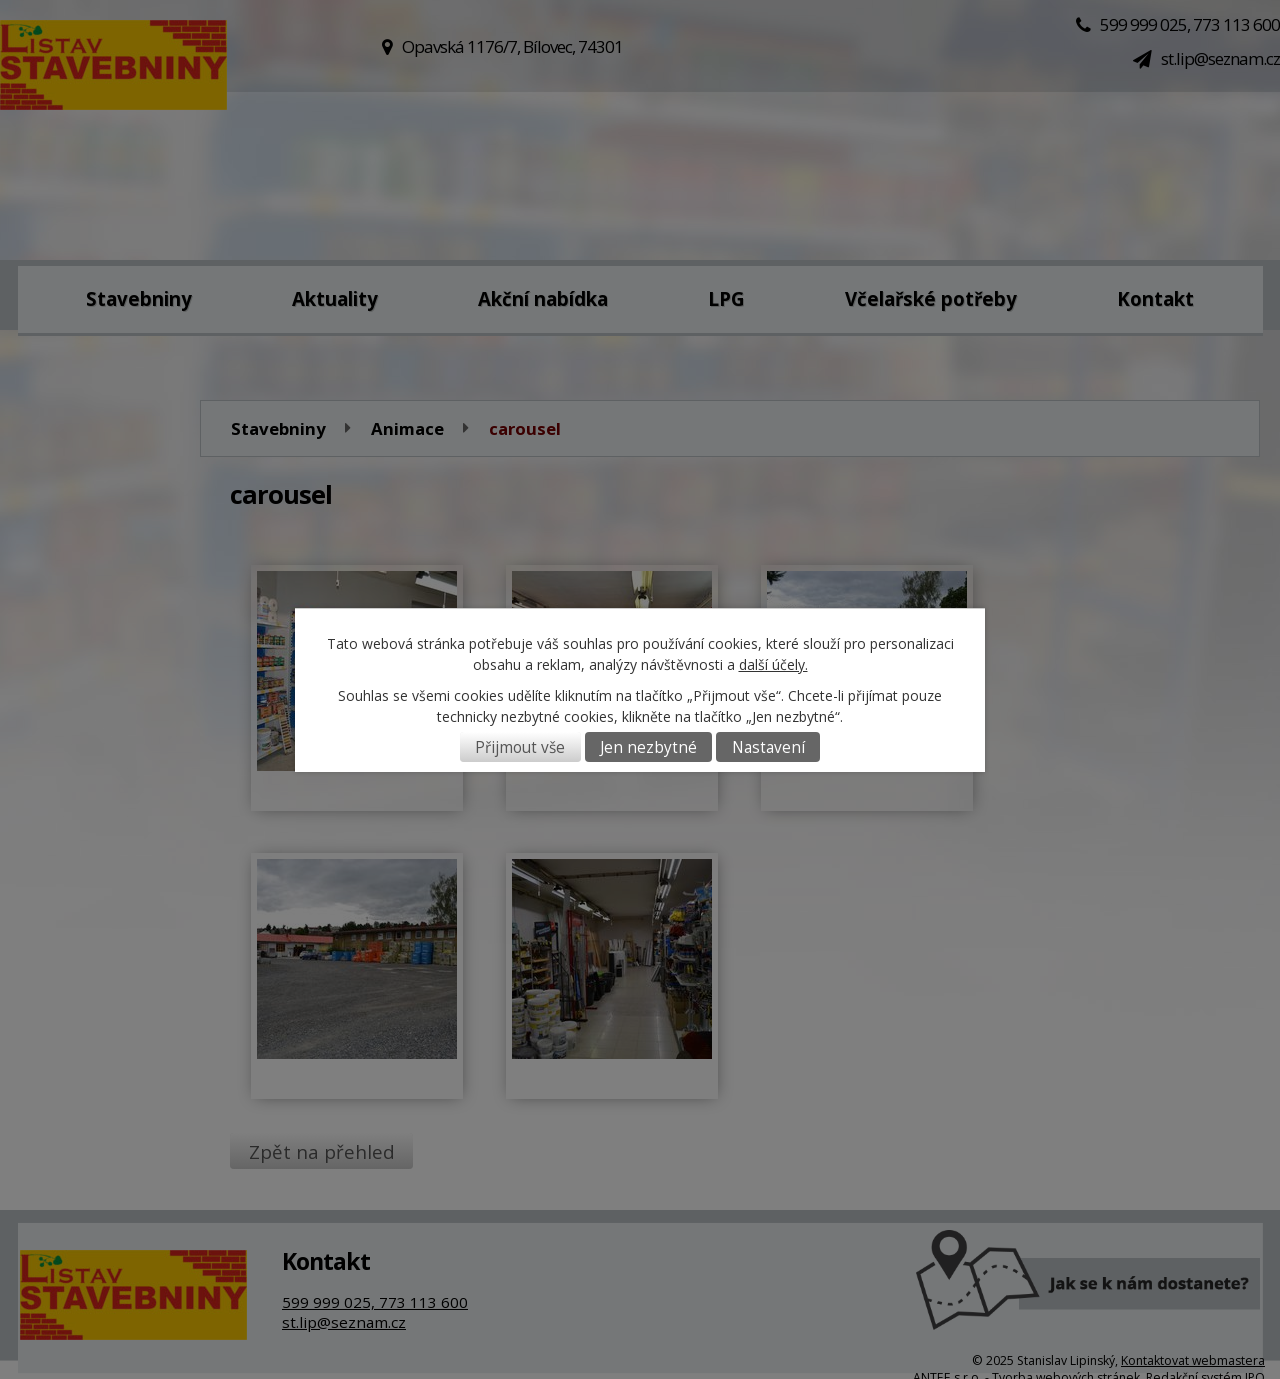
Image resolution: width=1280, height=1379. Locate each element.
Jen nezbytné (648, 747)
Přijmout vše (520, 747)
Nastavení (768, 747)
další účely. (773, 664)
